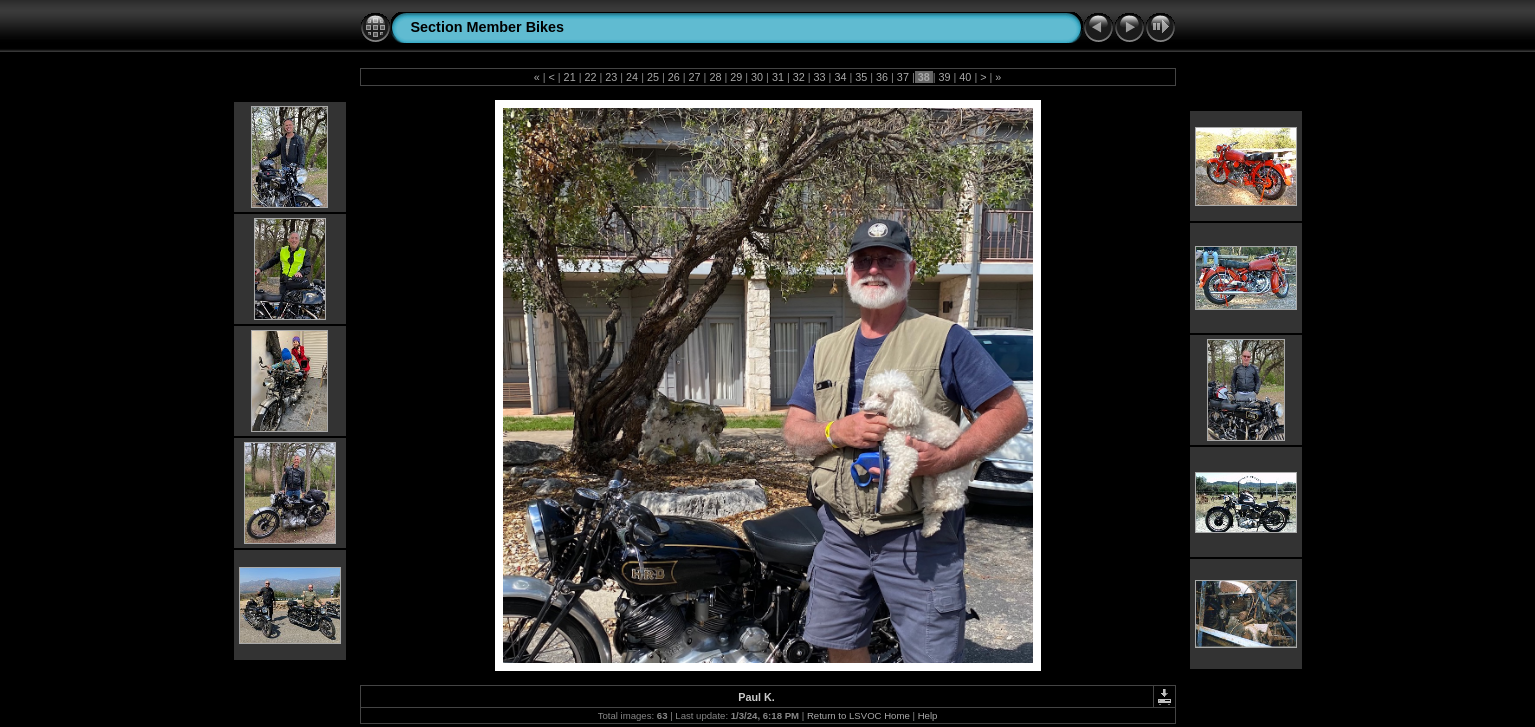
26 (674, 77)
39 (945, 77)
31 (778, 77)
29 (736, 77)
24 (632, 77)
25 (653, 77)
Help (928, 715)
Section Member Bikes (488, 27)
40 (965, 77)
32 (799, 77)
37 (903, 77)
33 (820, 77)
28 (715, 77)
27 (695, 77)
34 (840, 77)
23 (611, 77)
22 (590, 77)
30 (757, 77)
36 (882, 77)
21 (570, 77)
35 (861, 77)
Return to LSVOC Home (858, 715)
